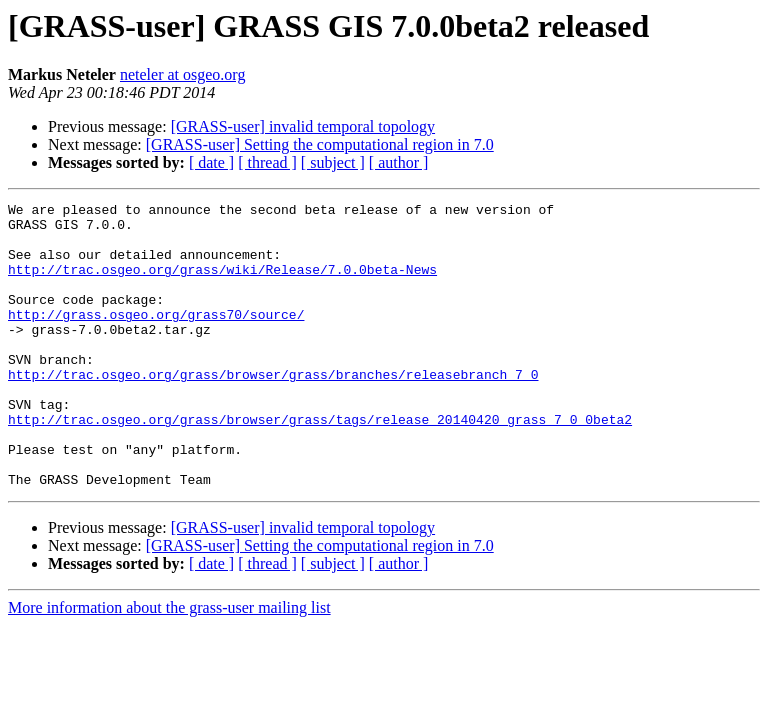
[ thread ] (267, 162)
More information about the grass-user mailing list (169, 664)
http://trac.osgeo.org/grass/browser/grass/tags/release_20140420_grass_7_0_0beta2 (320, 464)
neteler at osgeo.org (182, 74)
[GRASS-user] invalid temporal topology (303, 126)
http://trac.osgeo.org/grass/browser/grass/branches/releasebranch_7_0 (273, 410)
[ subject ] (333, 162)
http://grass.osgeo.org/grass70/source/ (156, 338)
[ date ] (211, 162)
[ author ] (399, 162)
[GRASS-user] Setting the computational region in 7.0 (320, 144)
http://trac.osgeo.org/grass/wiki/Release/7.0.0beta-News (222, 284)
